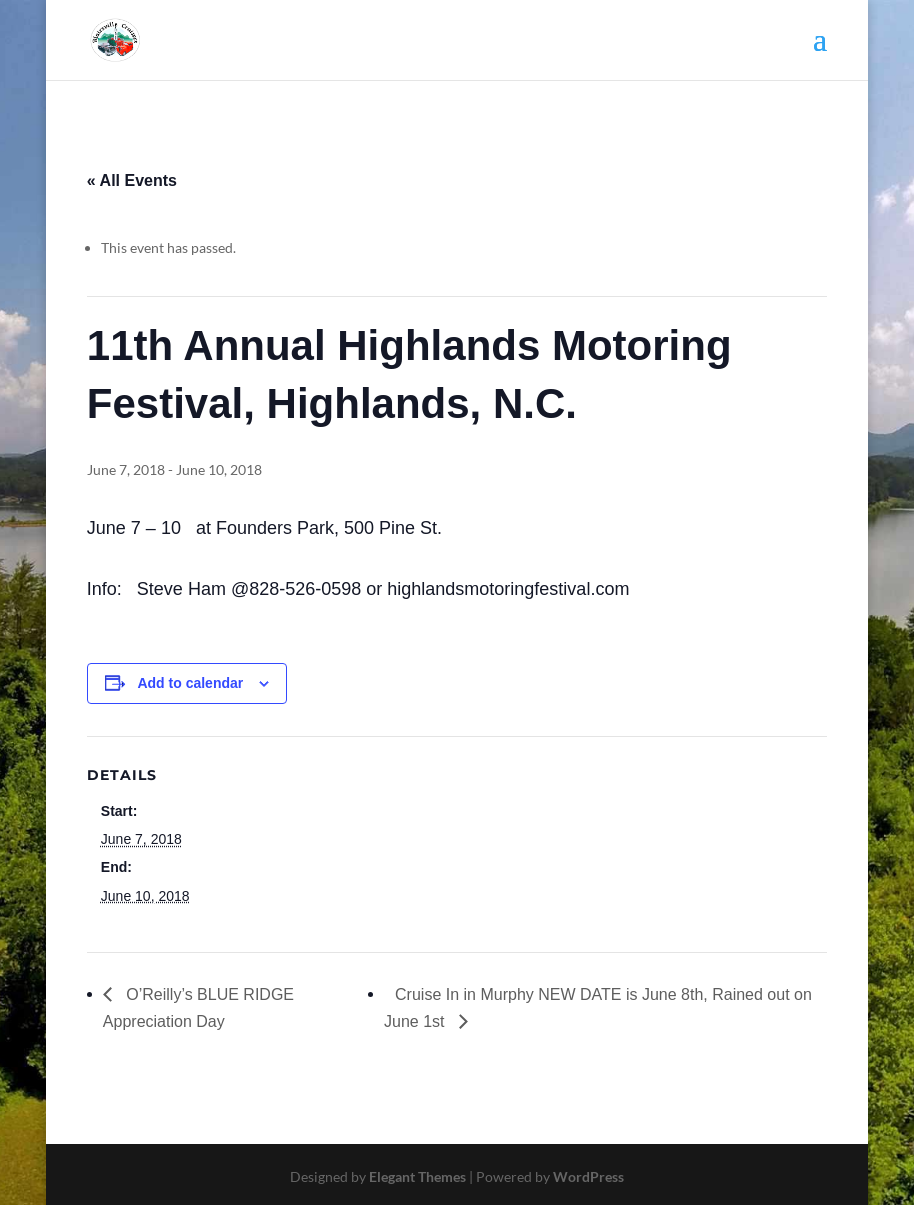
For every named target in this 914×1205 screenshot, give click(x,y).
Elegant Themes (417, 1176)
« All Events (132, 180)
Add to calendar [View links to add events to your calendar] (190, 683)
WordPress (588, 1176)
